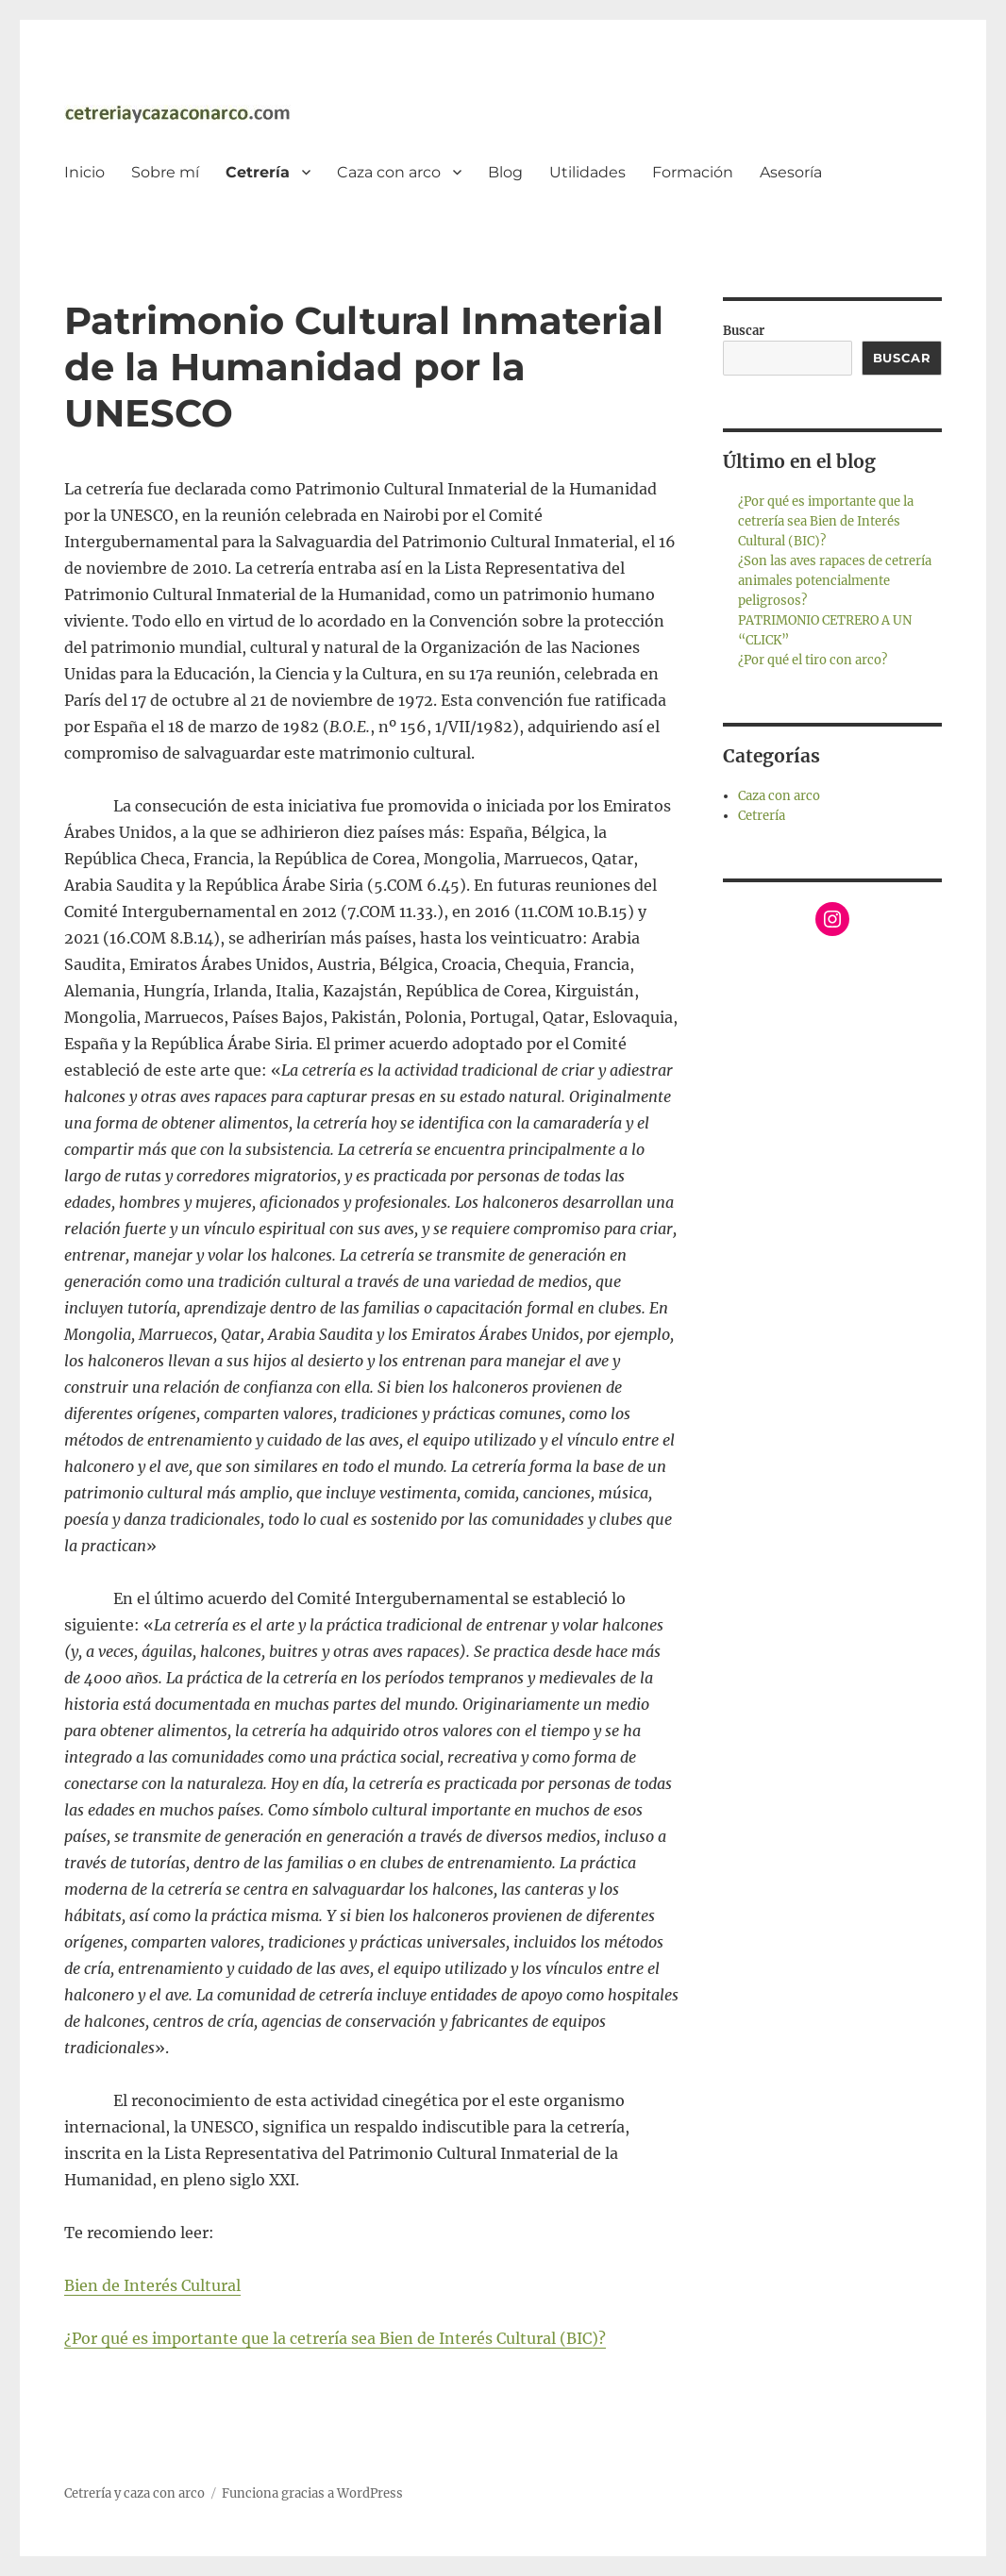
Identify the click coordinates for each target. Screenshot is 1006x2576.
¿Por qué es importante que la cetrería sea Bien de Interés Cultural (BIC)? (335, 2338)
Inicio (84, 172)
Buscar (743, 331)
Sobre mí (165, 172)
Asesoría (791, 172)
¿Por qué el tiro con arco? (812, 660)
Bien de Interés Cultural (152, 2285)
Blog (505, 172)
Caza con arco (389, 172)
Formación (692, 172)
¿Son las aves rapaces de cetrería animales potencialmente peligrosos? (834, 581)
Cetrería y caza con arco (134, 2493)
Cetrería (258, 172)
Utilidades (587, 172)
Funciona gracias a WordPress (312, 2493)
